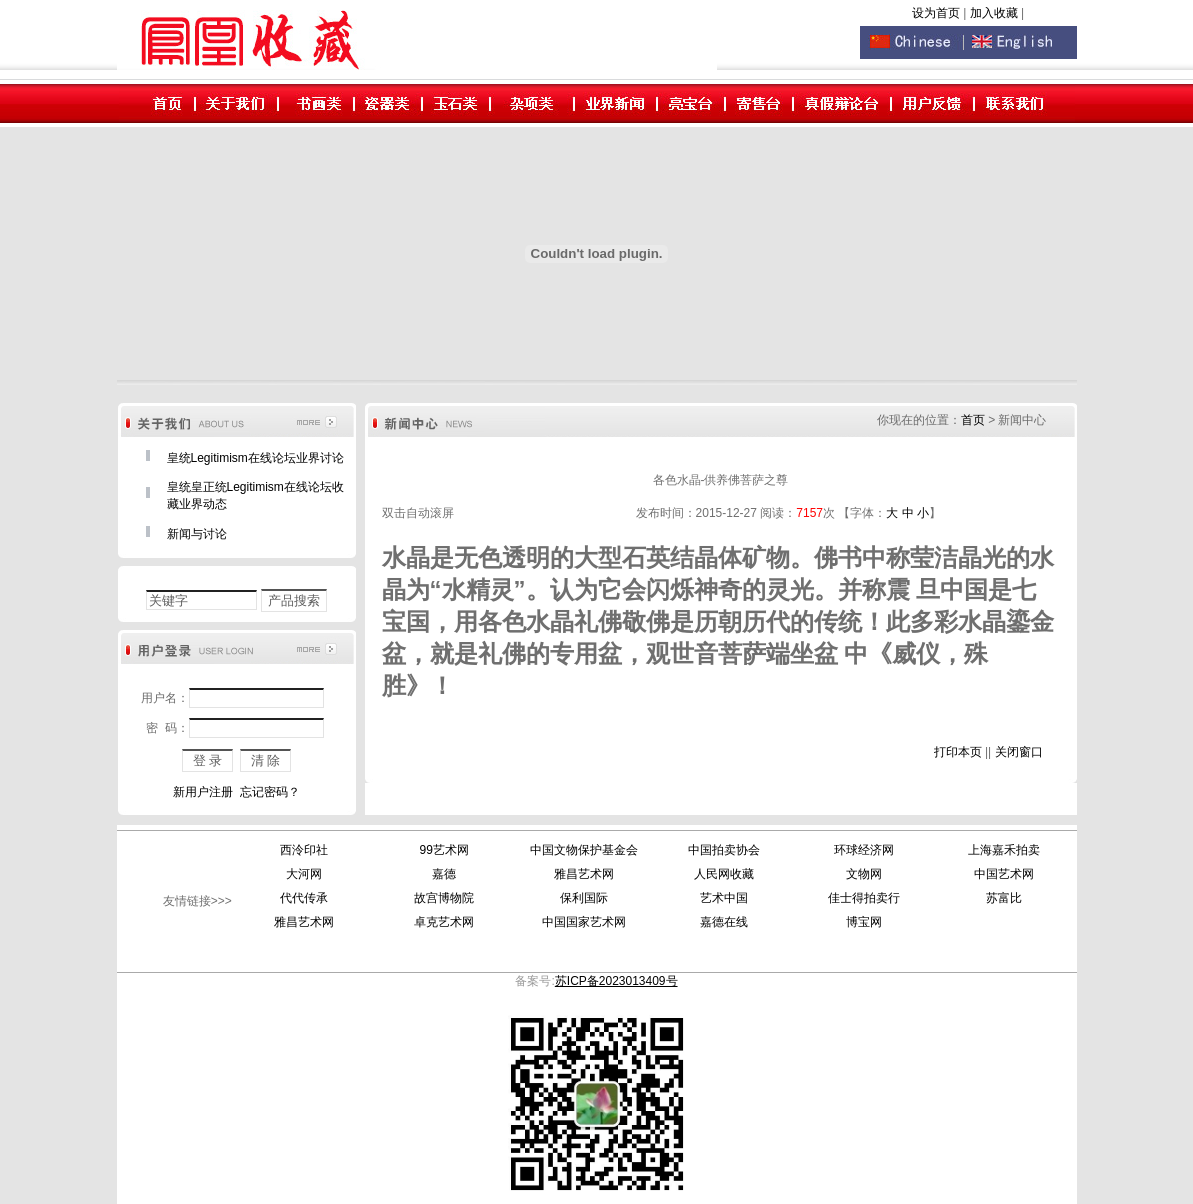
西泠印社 (304, 850)
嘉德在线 (724, 922)
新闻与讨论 (197, 534)
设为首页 (936, 13)
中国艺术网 (1004, 874)
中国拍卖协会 (724, 850)
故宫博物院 (444, 898)
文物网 (864, 874)
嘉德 (444, 874)
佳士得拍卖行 (864, 898)
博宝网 (864, 922)
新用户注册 (203, 792)
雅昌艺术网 (584, 874)
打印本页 (958, 752)
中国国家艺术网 (584, 922)
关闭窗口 (1019, 752)
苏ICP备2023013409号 (616, 981)
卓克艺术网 (444, 922)
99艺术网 (443, 850)
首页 (973, 420)
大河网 (304, 874)
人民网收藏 (724, 874)
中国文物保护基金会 (584, 850)
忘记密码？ (270, 792)
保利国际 (584, 898)
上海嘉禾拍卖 (1004, 850)
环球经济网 (864, 850)
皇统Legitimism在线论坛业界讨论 (255, 458)
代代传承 (304, 898)
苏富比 (1004, 898)
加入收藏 (995, 13)
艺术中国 (724, 898)
